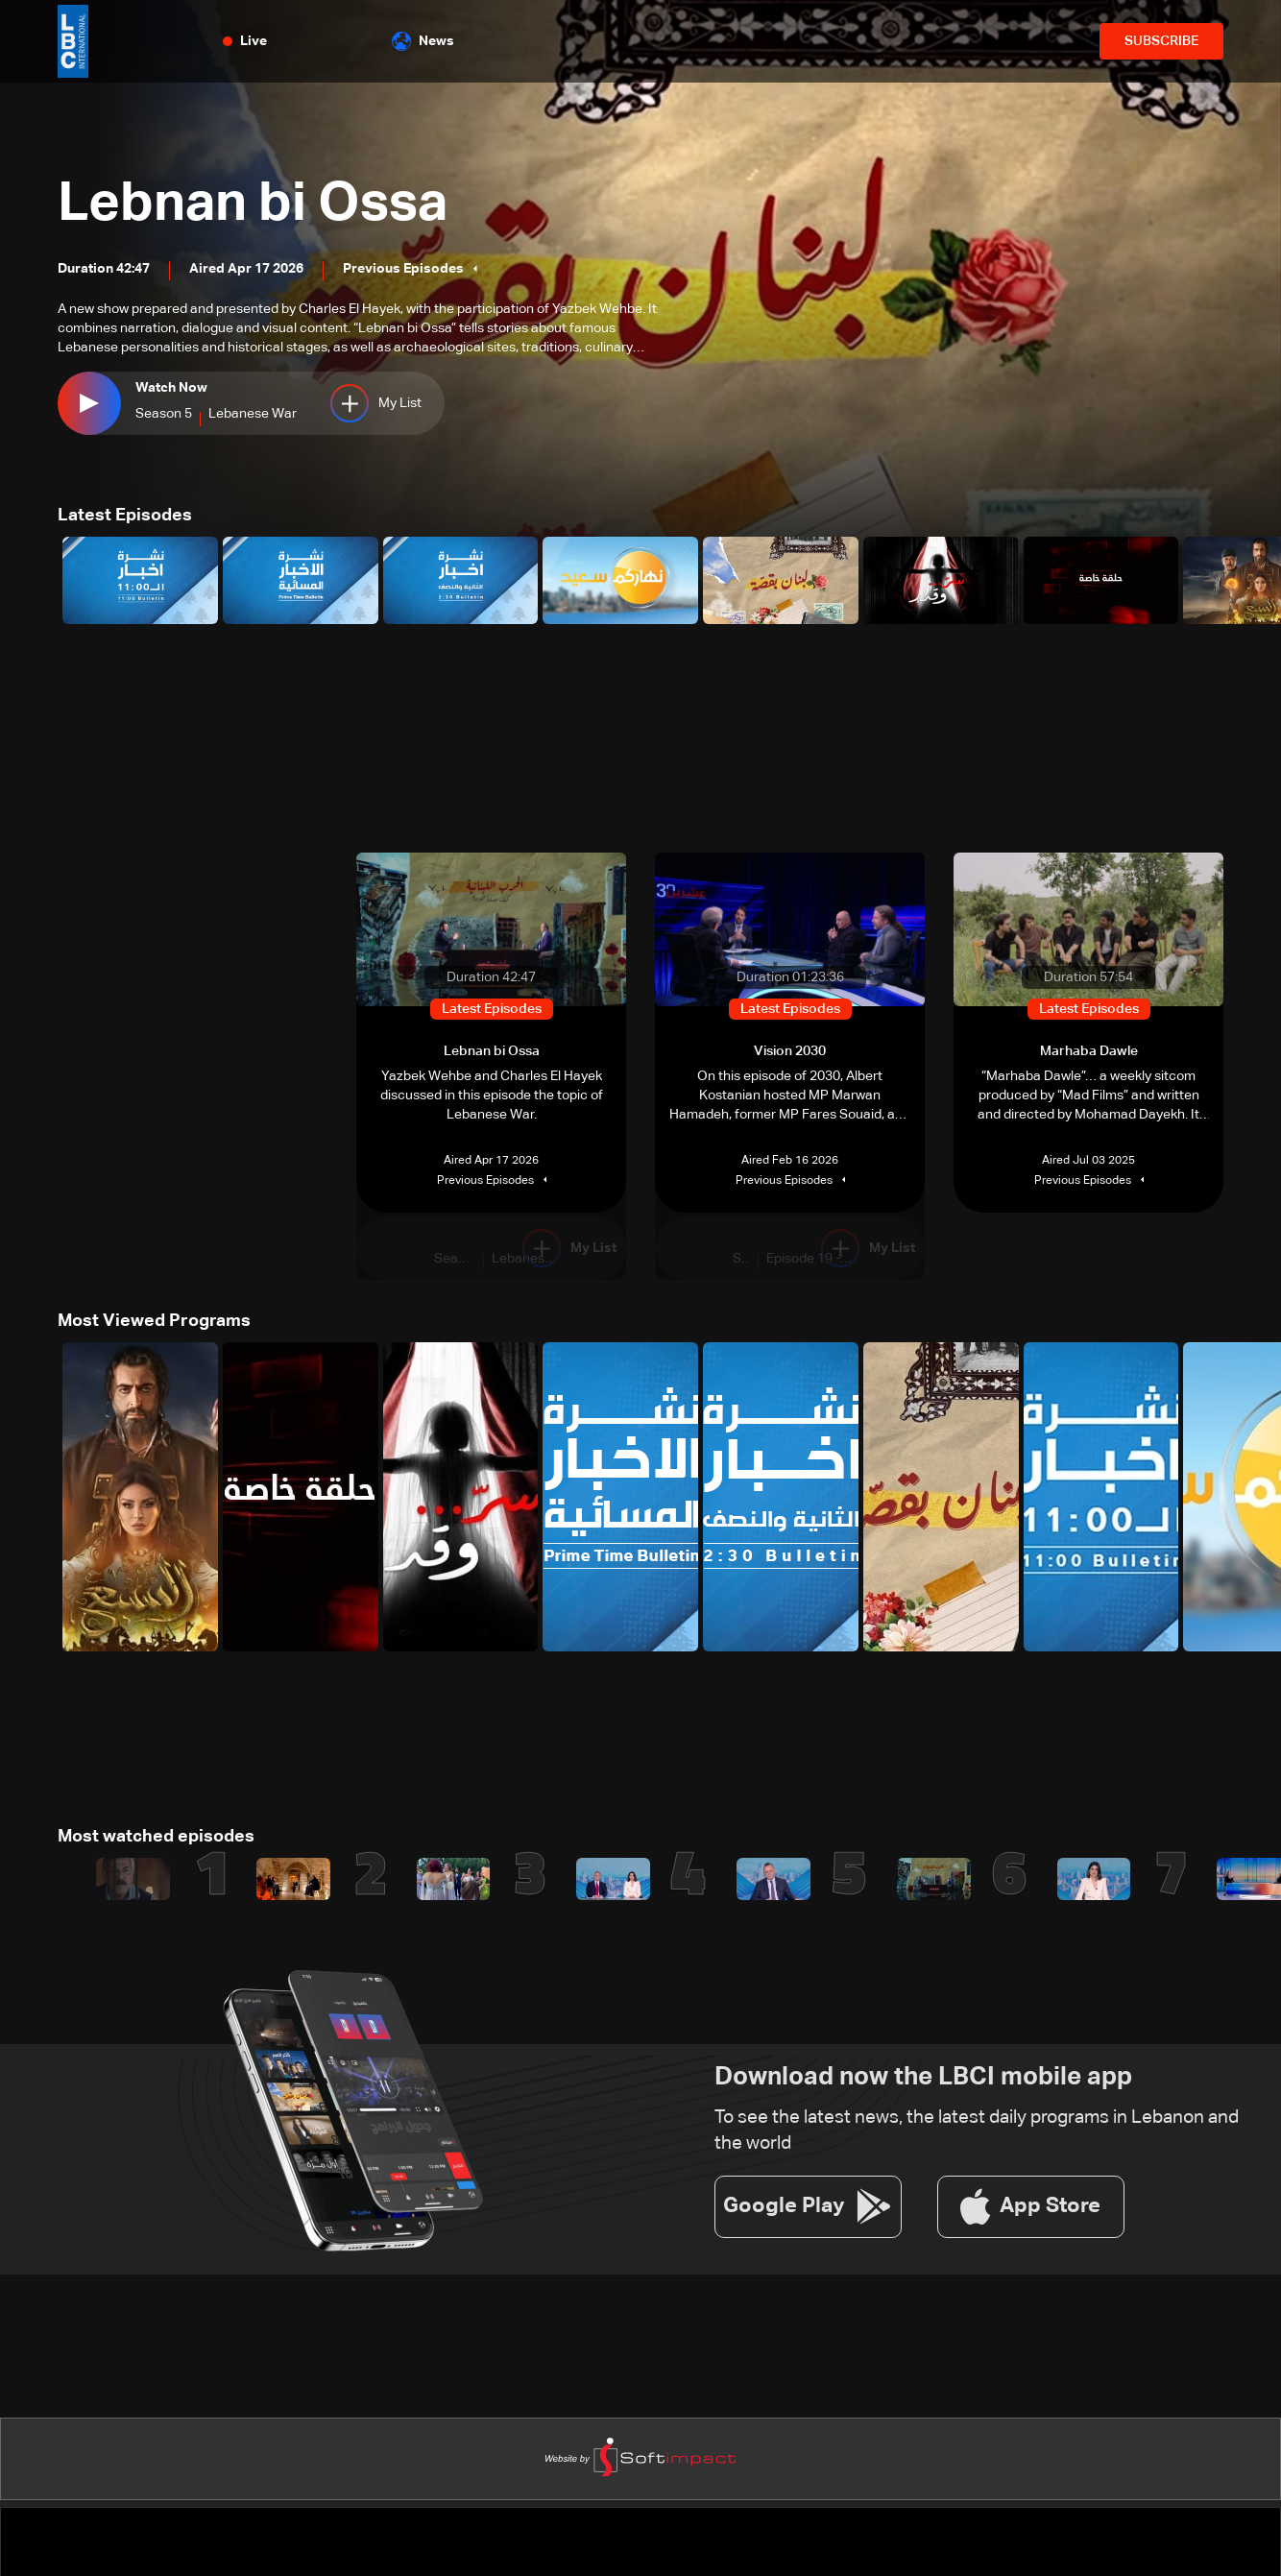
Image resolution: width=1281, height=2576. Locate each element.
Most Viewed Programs (154, 1321)
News (423, 41)
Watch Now (171, 388)
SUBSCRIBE (1161, 41)
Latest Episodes (125, 515)
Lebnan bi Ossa (252, 205)
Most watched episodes (156, 1836)
